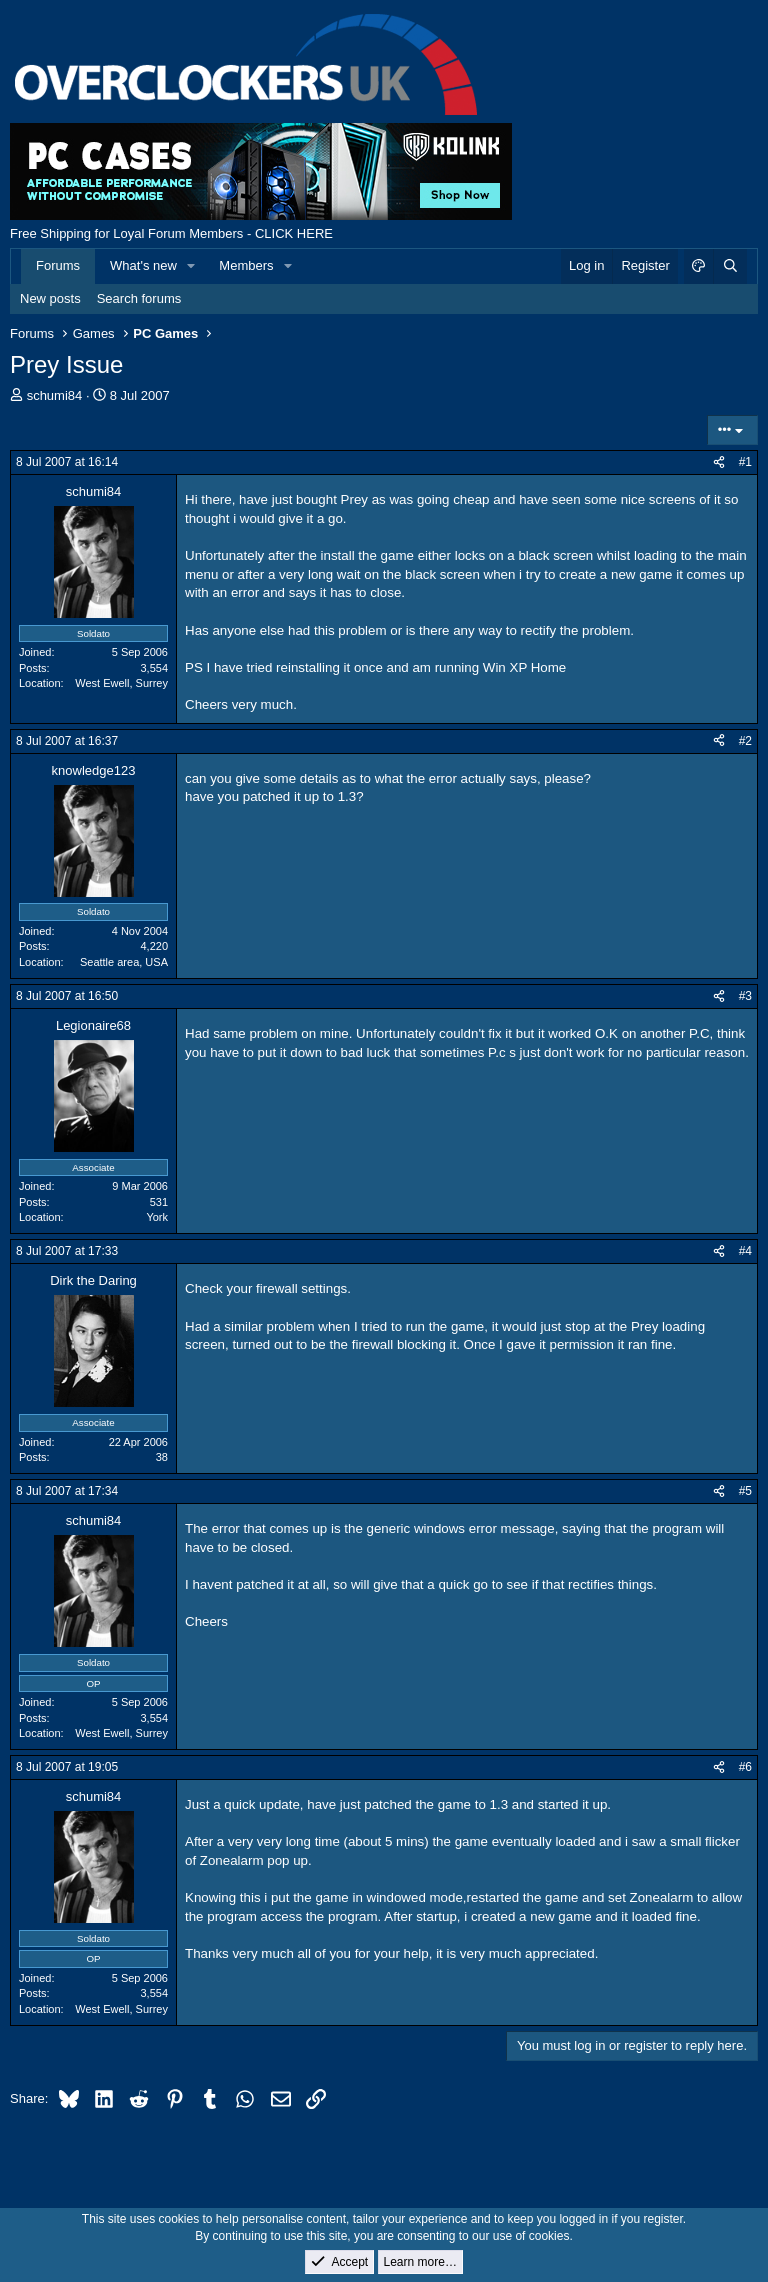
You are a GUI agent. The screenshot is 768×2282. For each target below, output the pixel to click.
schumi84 (55, 395)
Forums (58, 265)
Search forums (139, 298)
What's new (143, 265)
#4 (745, 1251)
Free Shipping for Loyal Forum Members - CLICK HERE (171, 233)
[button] (192, 266)
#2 (745, 741)
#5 (745, 1491)
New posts (50, 298)
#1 (745, 462)
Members (246, 265)
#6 (745, 1767)
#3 (745, 996)
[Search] (730, 266)
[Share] (719, 462)
